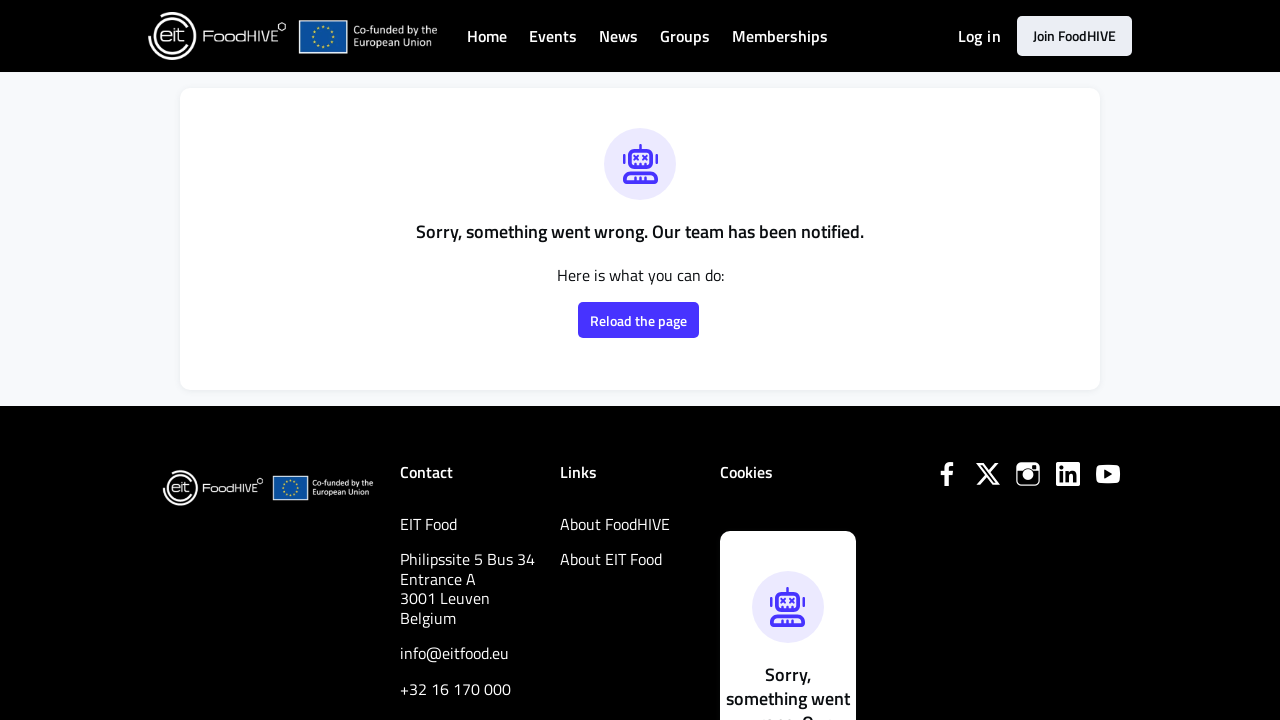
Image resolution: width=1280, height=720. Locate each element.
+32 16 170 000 (459, 689)
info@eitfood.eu (460, 653)
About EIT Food (618, 559)
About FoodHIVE (622, 524)
